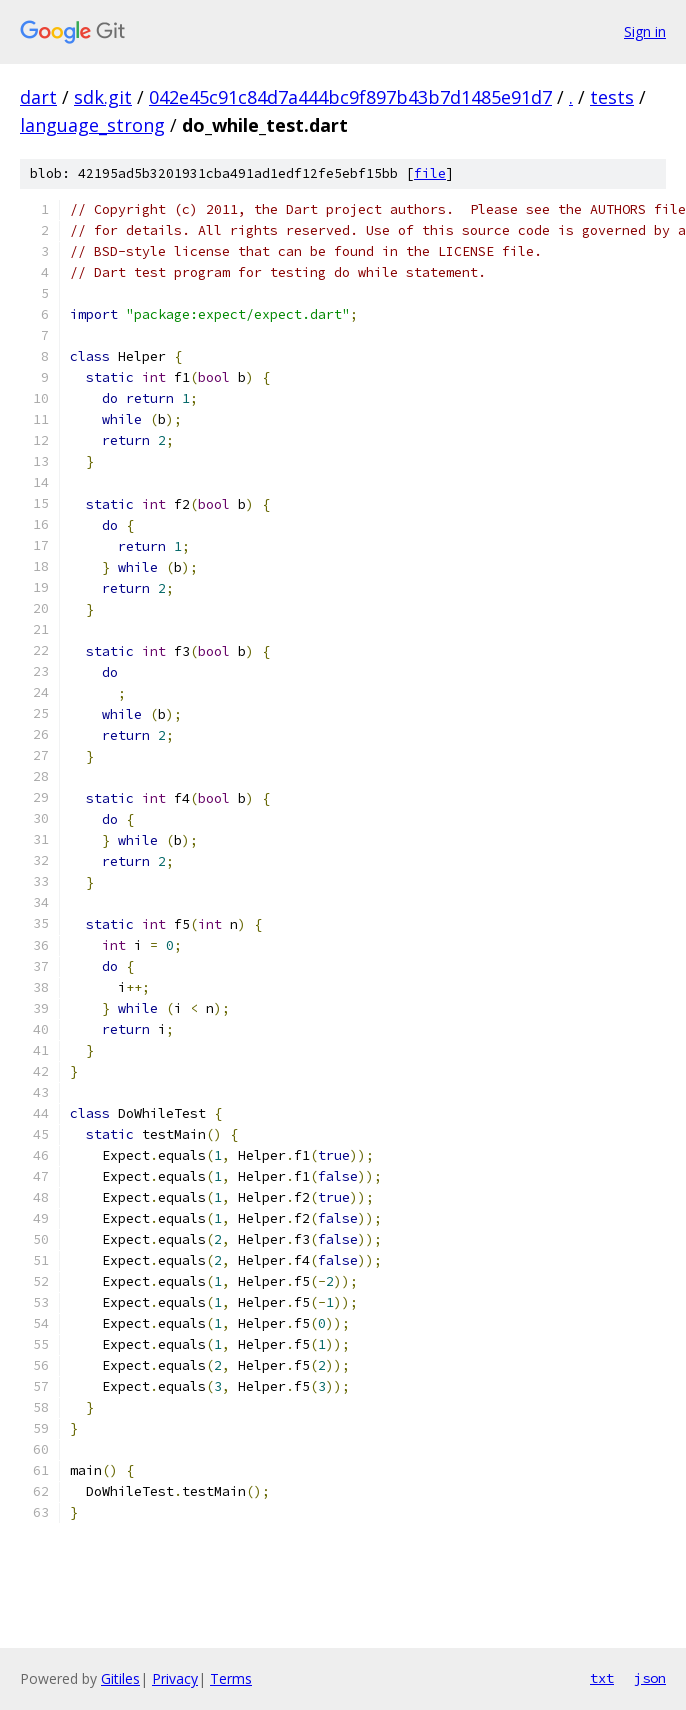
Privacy (175, 1678)
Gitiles (120, 1678)
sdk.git (103, 97)
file (430, 173)
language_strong (92, 125)
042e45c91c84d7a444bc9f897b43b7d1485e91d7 (350, 97)
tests (612, 97)
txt (602, 1678)
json (650, 1678)
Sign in (645, 31)
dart (38, 97)
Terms (231, 1678)
